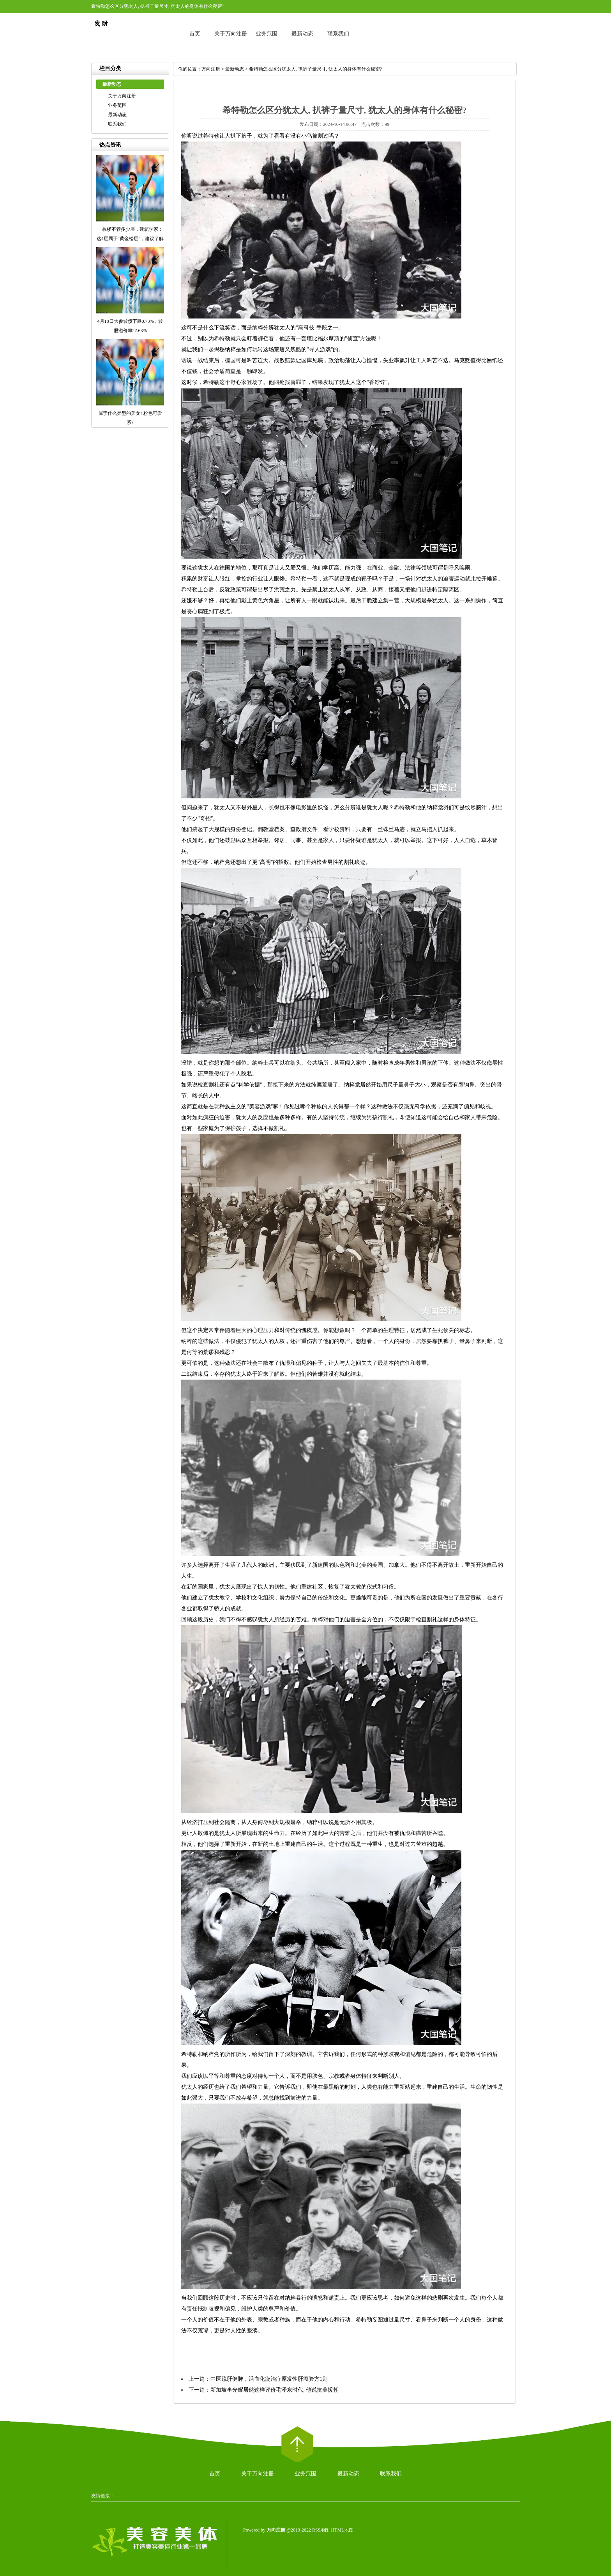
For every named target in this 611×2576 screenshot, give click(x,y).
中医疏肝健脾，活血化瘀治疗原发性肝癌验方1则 (269, 2379)
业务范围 (266, 34)
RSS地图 (321, 2530)
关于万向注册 (230, 34)
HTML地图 (342, 2530)
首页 (194, 34)
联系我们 (338, 34)
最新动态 (302, 34)
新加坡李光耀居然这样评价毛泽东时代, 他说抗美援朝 (274, 2390)
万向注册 (210, 69)
